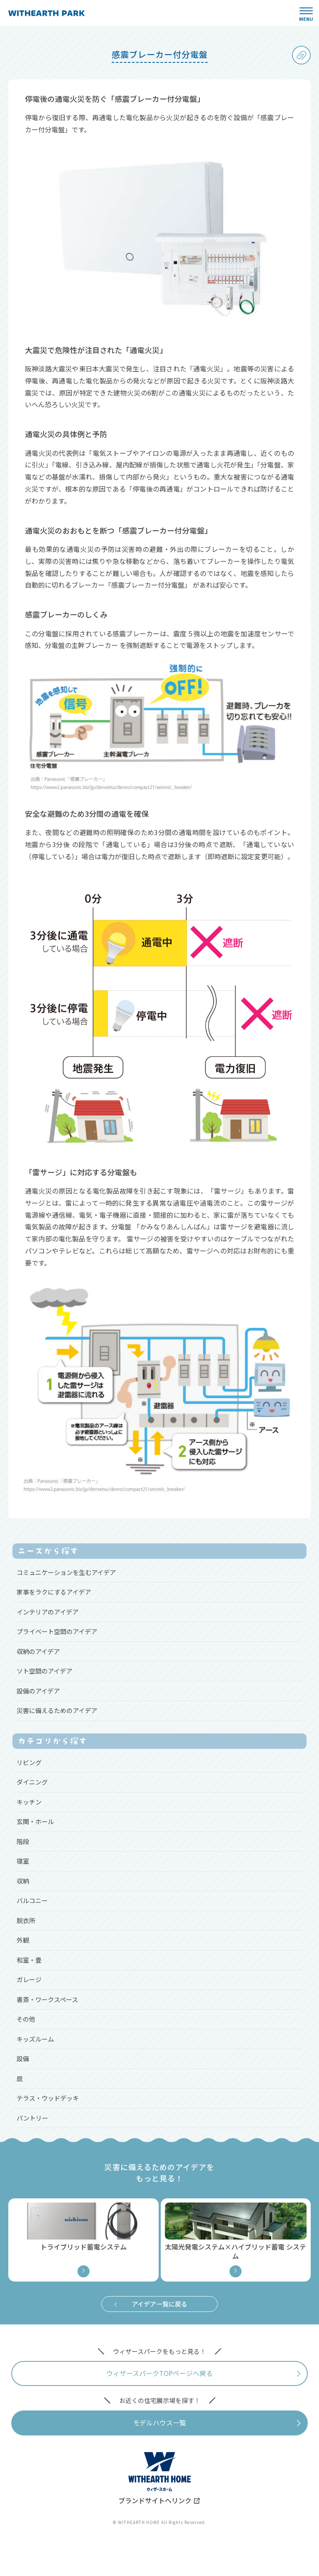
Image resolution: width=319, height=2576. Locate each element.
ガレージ (29, 1979)
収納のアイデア (38, 1651)
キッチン (29, 1801)
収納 (23, 1880)
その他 (26, 2019)
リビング (29, 1762)
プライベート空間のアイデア (57, 1631)
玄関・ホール (35, 1821)
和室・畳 (29, 1959)
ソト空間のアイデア (44, 1670)
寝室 (23, 1861)
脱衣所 (26, 1920)
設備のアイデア (38, 1690)
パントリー (32, 2118)
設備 (23, 2058)
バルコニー (32, 1900)
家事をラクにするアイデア (54, 1591)
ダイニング (32, 1781)
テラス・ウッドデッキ (48, 2098)
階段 (23, 1841)
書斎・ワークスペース (47, 1999)
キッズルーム (35, 2039)
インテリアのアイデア (48, 1611)
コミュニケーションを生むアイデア (66, 1572)
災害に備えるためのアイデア (57, 1710)
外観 (23, 1940)
